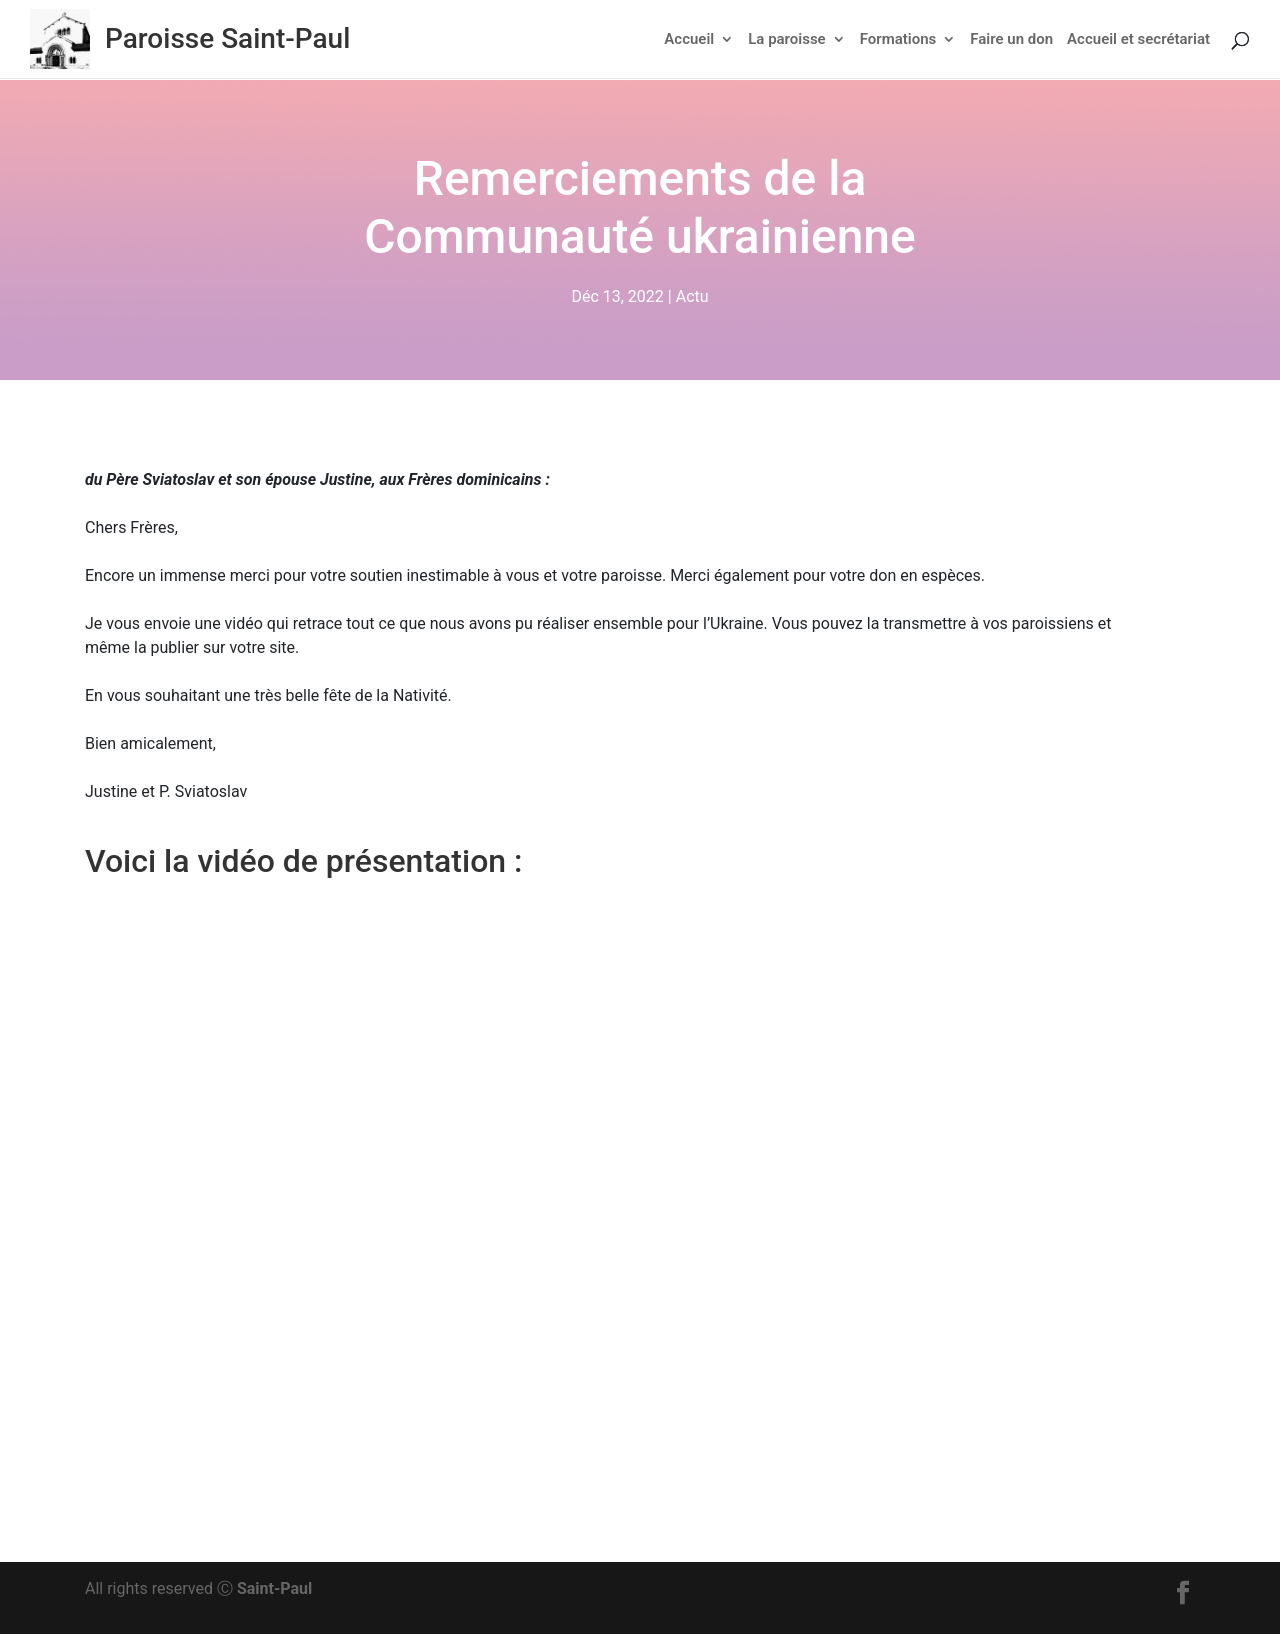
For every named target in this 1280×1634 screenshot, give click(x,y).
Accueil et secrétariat (1138, 40)
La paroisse (786, 40)
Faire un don (1011, 40)
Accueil (689, 40)
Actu (692, 297)
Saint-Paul (274, 1588)
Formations (898, 40)
